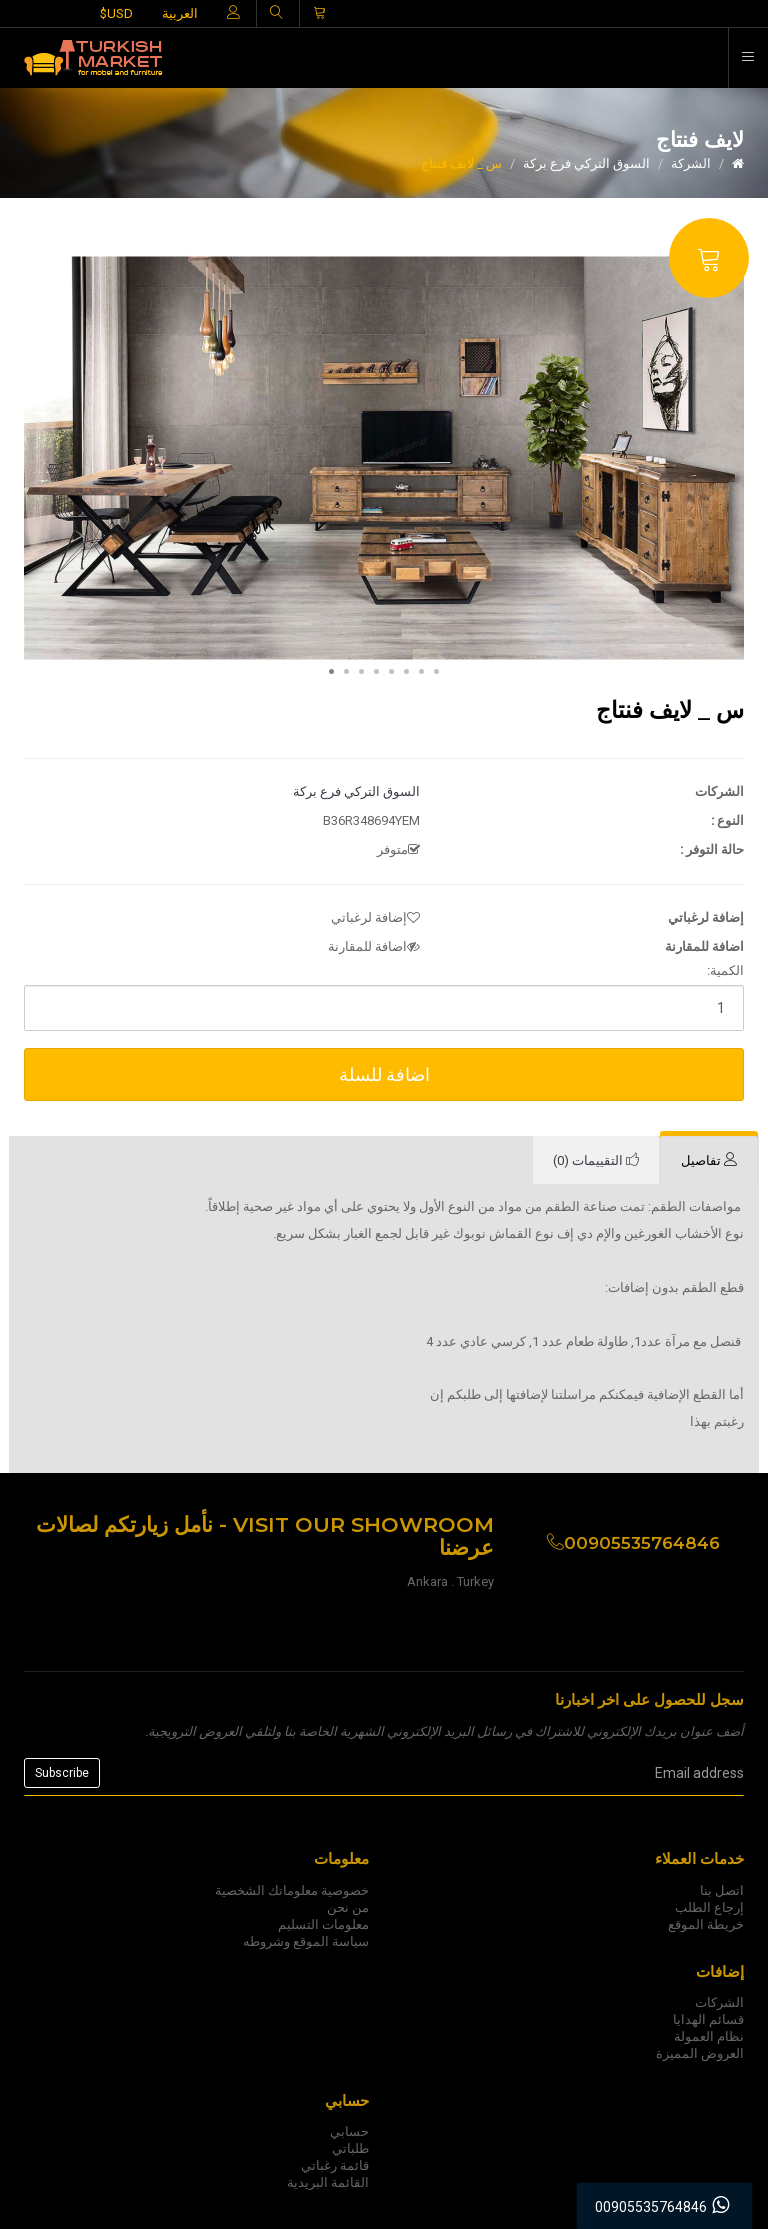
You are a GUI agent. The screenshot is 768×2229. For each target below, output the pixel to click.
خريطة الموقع (706, 1924)
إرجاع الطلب (709, 1907)
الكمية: (725, 970)
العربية (180, 13)
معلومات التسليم (323, 1924)
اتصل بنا (722, 1890)
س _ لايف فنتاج (461, 163)
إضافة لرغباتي (375, 917)
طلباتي (350, 2148)
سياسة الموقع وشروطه (306, 1941)
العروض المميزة (700, 2053)
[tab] (709, 1161)
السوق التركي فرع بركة (586, 163)
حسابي (349, 2131)
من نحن (348, 1907)
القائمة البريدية (328, 2182)
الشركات (719, 2002)
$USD (116, 13)
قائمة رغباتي (335, 2165)
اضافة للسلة (384, 1074)
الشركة (691, 163)
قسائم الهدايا (708, 2019)
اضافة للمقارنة (374, 946)
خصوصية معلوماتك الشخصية (292, 1890)
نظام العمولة (709, 2036)
